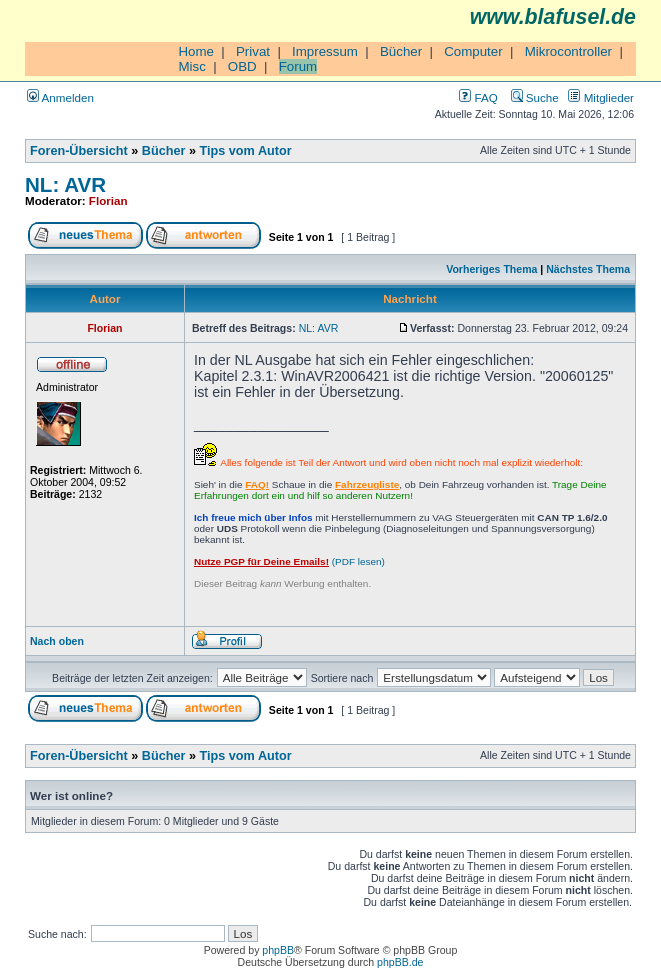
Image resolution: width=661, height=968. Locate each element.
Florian (108, 200)
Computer (473, 51)
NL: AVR (65, 184)
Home (196, 51)
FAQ (478, 97)
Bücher (401, 51)
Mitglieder (601, 97)
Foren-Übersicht (79, 151)
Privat (253, 51)
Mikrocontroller (568, 51)
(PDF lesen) (289, 561)
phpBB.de (400, 962)
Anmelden (60, 97)
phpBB (278, 950)
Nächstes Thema (588, 269)
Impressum (325, 51)
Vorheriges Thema (491, 269)
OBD (242, 66)
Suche (535, 97)
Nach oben (57, 641)
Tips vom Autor (246, 151)
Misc (191, 66)
